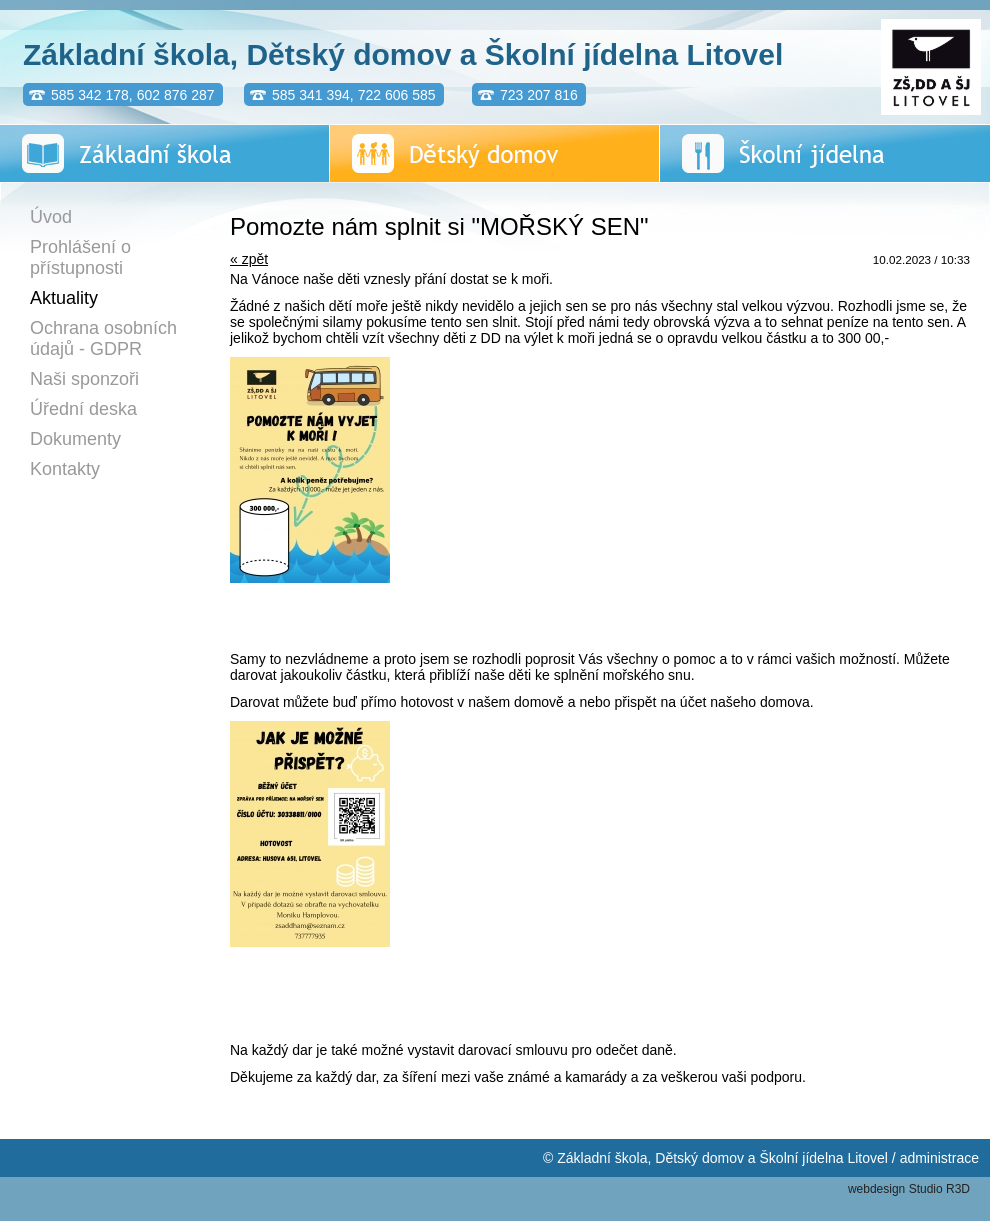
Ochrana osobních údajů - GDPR (103, 338)
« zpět (249, 259)
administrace (939, 1158)
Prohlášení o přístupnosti (80, 257)
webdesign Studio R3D (909, 1189)
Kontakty (65, 469)
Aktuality (64, 298)
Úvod (51, 217)
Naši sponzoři (84, 379)
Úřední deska (83, 409)
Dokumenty (75, 439)
